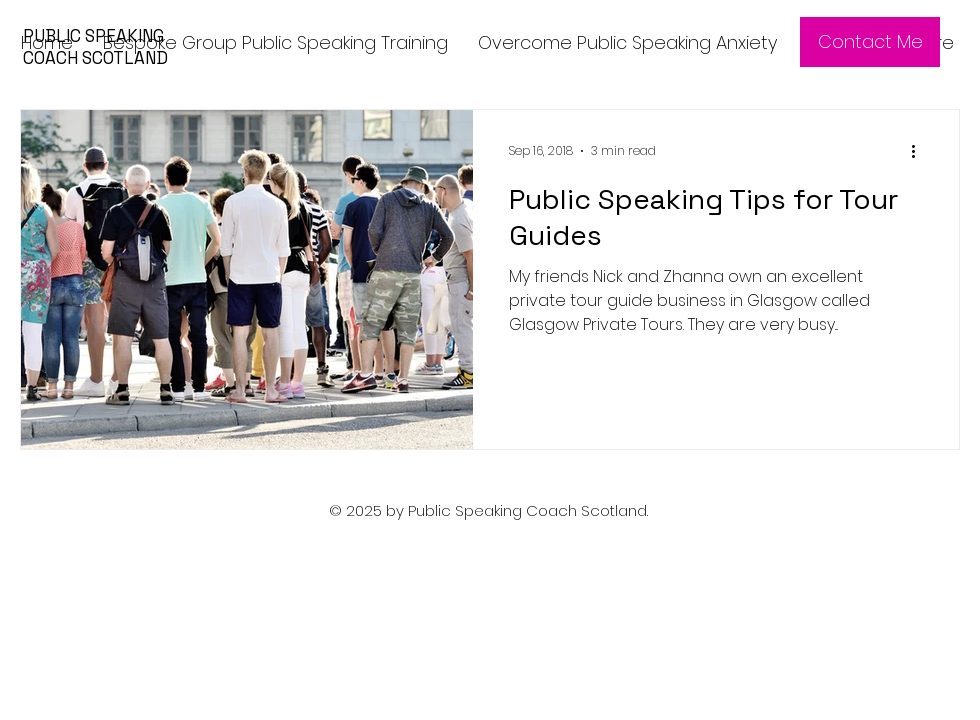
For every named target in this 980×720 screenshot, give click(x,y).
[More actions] (920, 151)
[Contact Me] (870, 42)
